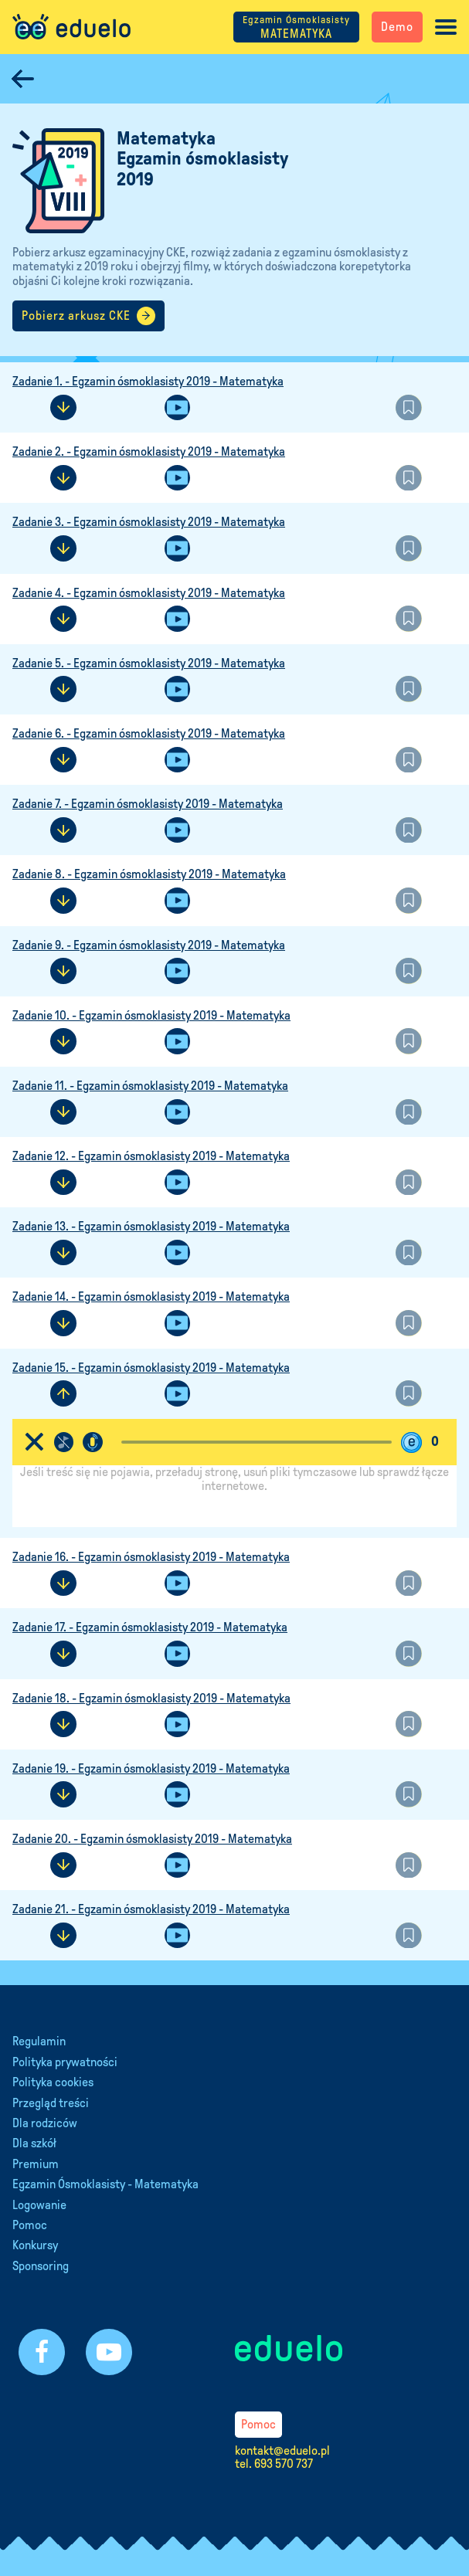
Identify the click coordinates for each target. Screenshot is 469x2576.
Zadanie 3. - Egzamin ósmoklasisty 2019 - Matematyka (148, 521)
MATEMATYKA (296, 27)
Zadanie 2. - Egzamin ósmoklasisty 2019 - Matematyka (148, 451)
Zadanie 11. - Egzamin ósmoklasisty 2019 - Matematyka (150, 1085)
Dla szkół (34, 2143)
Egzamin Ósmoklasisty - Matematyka (105, 2184)
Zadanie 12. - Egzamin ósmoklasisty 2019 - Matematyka (151, 1155)
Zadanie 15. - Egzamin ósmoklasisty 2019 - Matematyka (151, 1367)
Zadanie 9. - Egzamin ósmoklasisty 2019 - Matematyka (148, 945)
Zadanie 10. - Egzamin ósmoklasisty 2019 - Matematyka (151, 1015)
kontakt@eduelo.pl (282, 2450)
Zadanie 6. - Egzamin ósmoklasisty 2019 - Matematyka (148, 733)
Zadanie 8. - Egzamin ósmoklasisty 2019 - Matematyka (149, 874)
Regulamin (39, 2041)
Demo (397, 26)
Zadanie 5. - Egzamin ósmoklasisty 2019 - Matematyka (148, 663)
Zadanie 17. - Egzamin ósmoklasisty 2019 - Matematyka (149, 1627)
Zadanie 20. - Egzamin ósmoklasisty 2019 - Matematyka (152, 1838)
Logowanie (39, 2204)
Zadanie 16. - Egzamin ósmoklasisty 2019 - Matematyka (151, 1556)
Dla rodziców (44, 2123)
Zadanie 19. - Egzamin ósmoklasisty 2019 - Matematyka (151, 1768)
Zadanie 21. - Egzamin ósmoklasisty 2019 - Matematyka (151, 1909)
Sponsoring (40, 2265)
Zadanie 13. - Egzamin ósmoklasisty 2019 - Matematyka (151, 1226)
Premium (35, 2163)
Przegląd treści (50, 2102)
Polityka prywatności (64, 2062)
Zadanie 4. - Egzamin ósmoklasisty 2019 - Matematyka (148, 592)
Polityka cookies (52, 2082)
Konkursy (35, 2245)
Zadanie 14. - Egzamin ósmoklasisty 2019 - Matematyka (151, 1296)
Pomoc (29, 2225)
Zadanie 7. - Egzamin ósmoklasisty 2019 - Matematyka (147, 803)
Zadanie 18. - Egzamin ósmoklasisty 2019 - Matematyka (151, 1698)
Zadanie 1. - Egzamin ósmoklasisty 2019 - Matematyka (148, 381)
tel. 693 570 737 (274, 2463)
